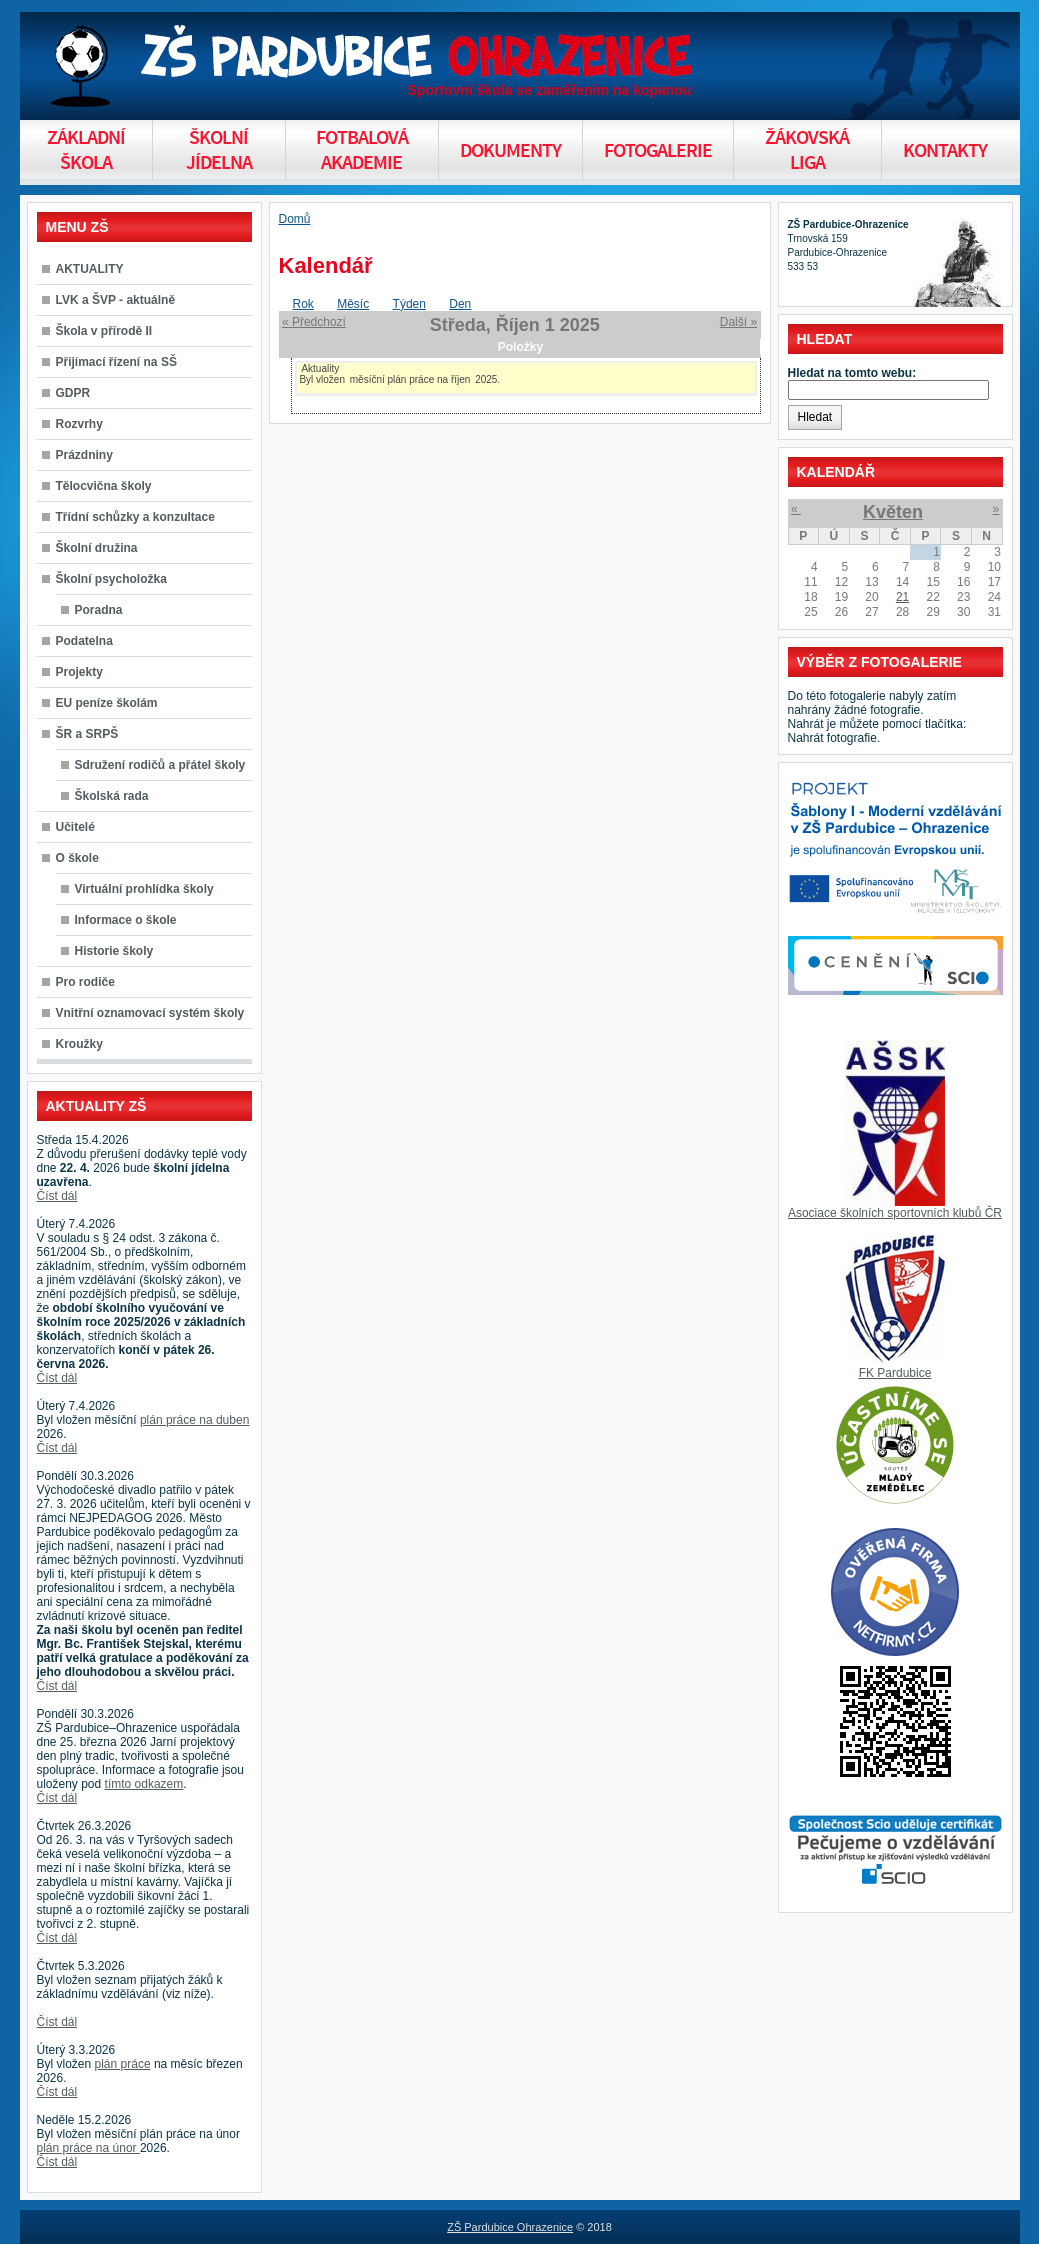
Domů (295, 219)
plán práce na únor (88, 2148)
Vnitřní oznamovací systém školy (150, 1013)
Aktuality (320, 368)
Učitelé (75, 827)
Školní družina (97, 548)
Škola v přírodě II (104, 331)
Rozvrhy (79, 424)
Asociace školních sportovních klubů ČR (895, 1213)
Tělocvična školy (104, 486)
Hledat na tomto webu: (852, 373)
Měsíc (353, 304)
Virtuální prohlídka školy (144, 889)
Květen (893, 512)
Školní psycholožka (111, 579)
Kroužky (79, 1044)
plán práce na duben (194, 1420)
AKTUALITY (90, 269)
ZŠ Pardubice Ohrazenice (510, 2227)
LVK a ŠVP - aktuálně (116, 300)
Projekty (79, 672)
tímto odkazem (144, 1784)
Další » (738, 322)
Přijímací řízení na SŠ (116, 362)
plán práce (123, 2064)
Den (460, 304)
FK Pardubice (895, 1373)
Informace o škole (126, 920)
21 (902, 597)
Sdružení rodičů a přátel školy (160, 765)
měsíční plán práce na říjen (410, 379)
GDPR (73, 393)
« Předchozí (314, 322)
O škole (77, 858)
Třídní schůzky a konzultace (135, 517)
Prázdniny (84, 455)
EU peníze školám (107, 703)
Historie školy (114, 951)
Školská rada (112, 796)
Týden (409, 304)
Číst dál (57, 1196)
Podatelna (84, 641)
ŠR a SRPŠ (87, 734)
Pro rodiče (85, 982)
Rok (303, 304)
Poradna (99, 610)
